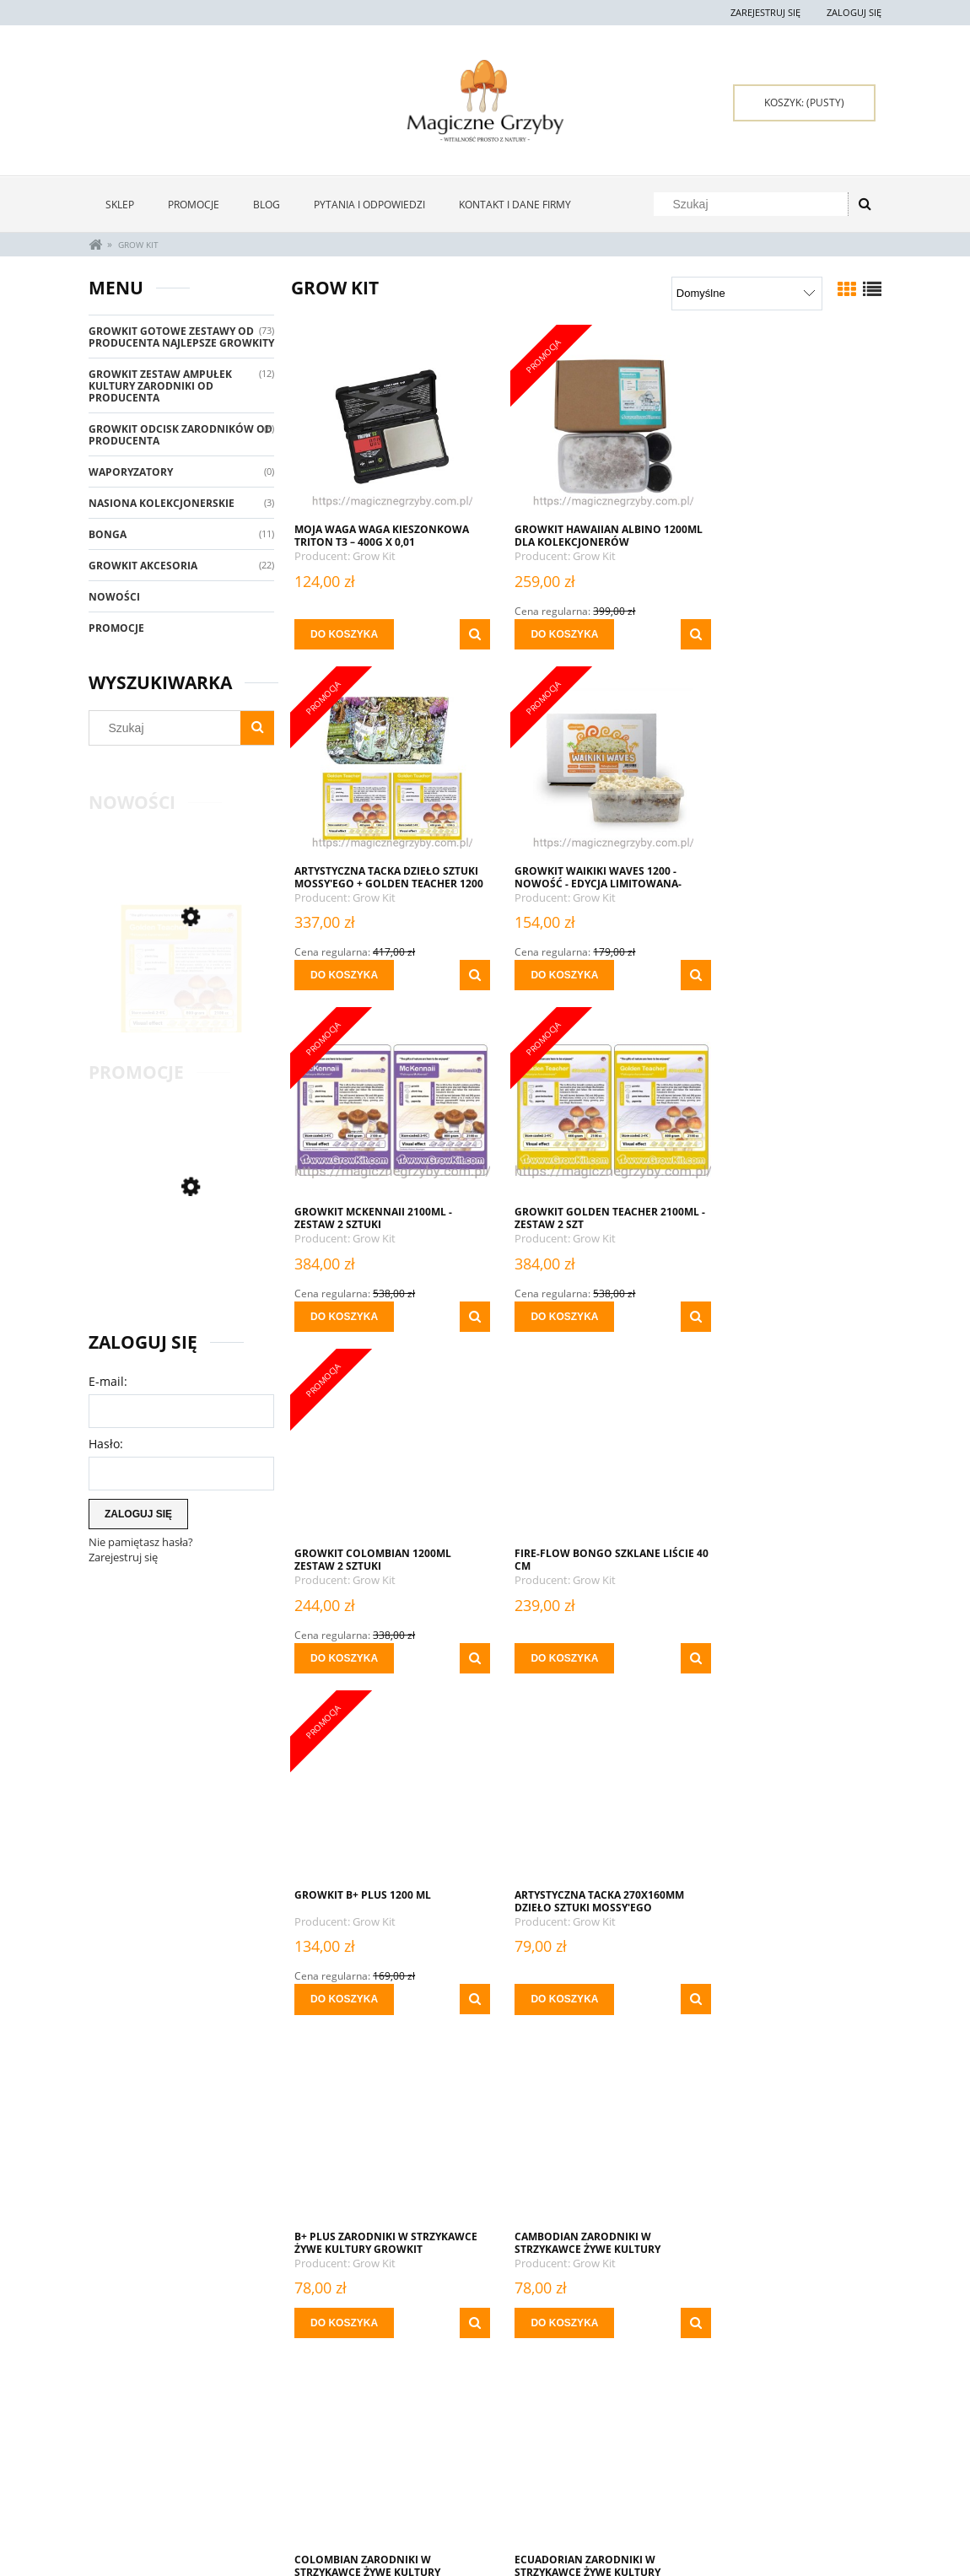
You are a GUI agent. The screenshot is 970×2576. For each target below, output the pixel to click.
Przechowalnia (285, 2500)
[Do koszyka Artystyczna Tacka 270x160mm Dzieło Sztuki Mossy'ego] (345, 1640)
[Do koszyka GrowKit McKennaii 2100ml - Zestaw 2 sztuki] (547, 975)
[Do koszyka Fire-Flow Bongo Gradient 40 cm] (547, 2287)
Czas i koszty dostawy (460, 2497)
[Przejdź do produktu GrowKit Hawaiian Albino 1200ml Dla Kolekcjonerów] (586, 426)
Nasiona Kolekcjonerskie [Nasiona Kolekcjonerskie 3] (161, 503)
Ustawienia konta (290, 2480)
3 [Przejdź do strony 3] (572, 2360)
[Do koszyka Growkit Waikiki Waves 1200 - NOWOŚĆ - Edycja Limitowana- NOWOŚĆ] (345, 975)
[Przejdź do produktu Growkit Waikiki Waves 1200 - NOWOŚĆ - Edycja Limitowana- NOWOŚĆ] (383, 768)
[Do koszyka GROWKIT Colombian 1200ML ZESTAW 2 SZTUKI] (345, 1316)
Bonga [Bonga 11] (108, 534)
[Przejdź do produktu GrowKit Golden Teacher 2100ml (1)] (181, 995)
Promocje (116, 628)
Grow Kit (374, 555)
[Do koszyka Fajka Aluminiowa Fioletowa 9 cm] (750, 1963)
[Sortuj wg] (746, 293)
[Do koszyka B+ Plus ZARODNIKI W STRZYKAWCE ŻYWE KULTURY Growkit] (547, 1640)
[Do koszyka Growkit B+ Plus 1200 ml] (750, 1316)
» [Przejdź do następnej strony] (690, 2359)
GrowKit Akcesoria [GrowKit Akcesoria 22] (143, 565)
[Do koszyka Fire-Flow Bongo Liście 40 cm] (750, 2287)
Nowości (114, 597)
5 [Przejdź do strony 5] (631, 2360)
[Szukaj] (864, 204)
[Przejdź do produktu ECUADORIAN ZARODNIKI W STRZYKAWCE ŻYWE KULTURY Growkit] (586, 1774)
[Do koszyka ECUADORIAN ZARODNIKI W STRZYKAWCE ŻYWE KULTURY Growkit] (547, 1963)
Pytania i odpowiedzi (140, 2480)
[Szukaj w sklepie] (754, 204)
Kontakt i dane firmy (775, 2460)
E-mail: (108, 1381)
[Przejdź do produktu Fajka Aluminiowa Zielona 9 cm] (383, 2098)
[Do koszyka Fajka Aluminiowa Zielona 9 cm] (345, 2287)
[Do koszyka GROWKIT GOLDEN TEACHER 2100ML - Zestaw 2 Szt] (750, 975)
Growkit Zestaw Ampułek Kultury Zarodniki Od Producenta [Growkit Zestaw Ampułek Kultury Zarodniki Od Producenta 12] (160, 386)
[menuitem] (120, 204)
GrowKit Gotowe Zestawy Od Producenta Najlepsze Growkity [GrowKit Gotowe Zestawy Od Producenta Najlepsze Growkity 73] (181, 337)
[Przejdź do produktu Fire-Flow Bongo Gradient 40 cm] (586, 2098)
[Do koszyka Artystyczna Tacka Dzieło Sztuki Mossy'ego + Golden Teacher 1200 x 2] (750, 634)
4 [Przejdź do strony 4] (601, 2360)
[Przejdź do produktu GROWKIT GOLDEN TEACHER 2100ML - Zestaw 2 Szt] (788, 768)
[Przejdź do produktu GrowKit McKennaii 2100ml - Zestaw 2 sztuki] (586, 768)
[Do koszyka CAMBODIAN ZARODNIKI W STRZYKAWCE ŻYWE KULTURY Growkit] (750, 1640)
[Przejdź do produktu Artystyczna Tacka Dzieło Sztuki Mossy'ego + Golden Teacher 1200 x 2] (788, 426)
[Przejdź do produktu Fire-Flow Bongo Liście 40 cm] (788, 2098)
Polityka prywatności (618, 2480)
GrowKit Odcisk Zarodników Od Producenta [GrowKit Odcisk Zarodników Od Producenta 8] (180, 435)
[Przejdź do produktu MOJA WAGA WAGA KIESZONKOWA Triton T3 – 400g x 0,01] (383, 426)
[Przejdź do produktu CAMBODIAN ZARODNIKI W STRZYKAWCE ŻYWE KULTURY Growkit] (788, 1450)
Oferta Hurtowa (606, 2460)
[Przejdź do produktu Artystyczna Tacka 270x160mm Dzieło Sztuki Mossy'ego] (383, 1450)
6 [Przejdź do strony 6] (660, 2360)
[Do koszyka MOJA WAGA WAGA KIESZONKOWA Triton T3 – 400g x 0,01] (345, 634)
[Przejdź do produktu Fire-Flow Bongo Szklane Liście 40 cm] (586, 1108)
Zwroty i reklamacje (139, 2460)
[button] (457, 634)
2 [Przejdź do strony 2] (542, 2360)
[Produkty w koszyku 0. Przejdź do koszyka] (804, 102)
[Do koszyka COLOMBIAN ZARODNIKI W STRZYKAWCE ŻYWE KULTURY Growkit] (345, 1963)
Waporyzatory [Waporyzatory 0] (131, 472)
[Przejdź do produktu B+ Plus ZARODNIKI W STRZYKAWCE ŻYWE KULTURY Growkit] (586, 1450)
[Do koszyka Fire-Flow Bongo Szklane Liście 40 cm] (547, 1316)
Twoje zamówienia (292, 2460)
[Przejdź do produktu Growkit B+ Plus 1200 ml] (788, 1108)
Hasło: (106, 1444)
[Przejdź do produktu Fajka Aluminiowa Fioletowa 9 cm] (788, 1774)
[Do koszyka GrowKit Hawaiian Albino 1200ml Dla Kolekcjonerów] (547, 634)
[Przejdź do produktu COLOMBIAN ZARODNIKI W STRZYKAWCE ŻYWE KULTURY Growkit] (383, 1774)
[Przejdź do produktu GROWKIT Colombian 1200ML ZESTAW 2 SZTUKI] (383, 1108)
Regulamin (115, 2500)
